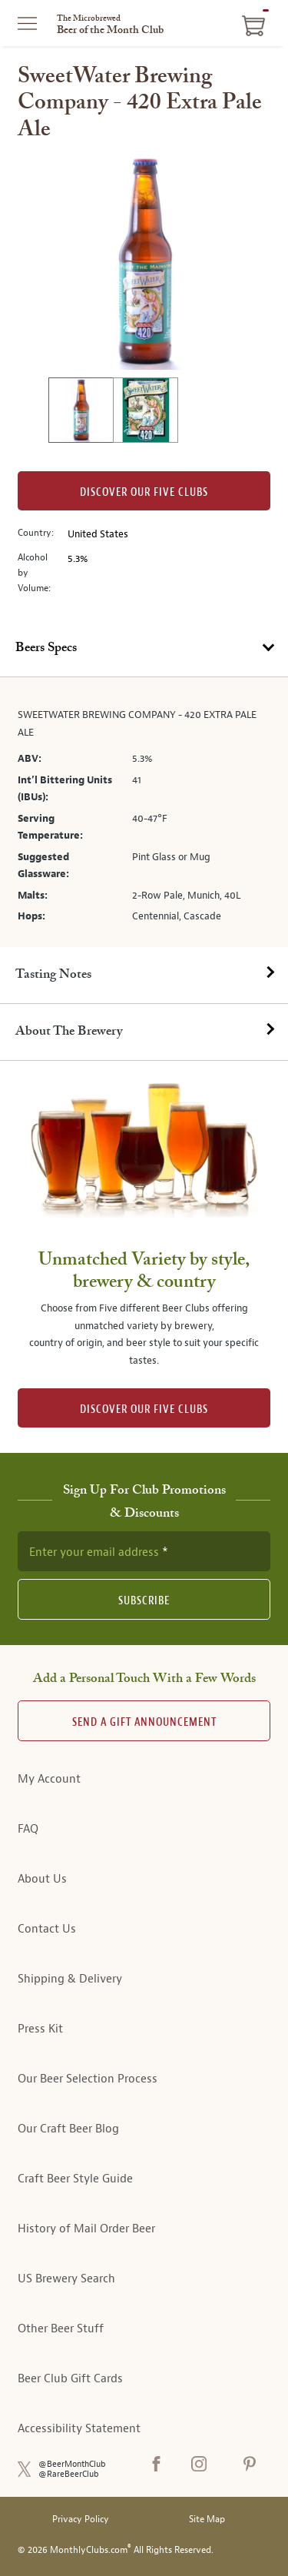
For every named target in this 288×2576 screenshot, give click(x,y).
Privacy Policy (80, 2519)
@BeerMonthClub (72, 2464)
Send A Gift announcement (144, 1722)
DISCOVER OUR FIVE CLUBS (144, 1409)
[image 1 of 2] (80, 412)
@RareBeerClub (68, 2474)
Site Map (207, 2519)
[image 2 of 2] (145, 412)
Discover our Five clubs (144, 492)
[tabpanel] (144, 812)
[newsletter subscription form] (144, 1551)
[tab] (144, 648)
